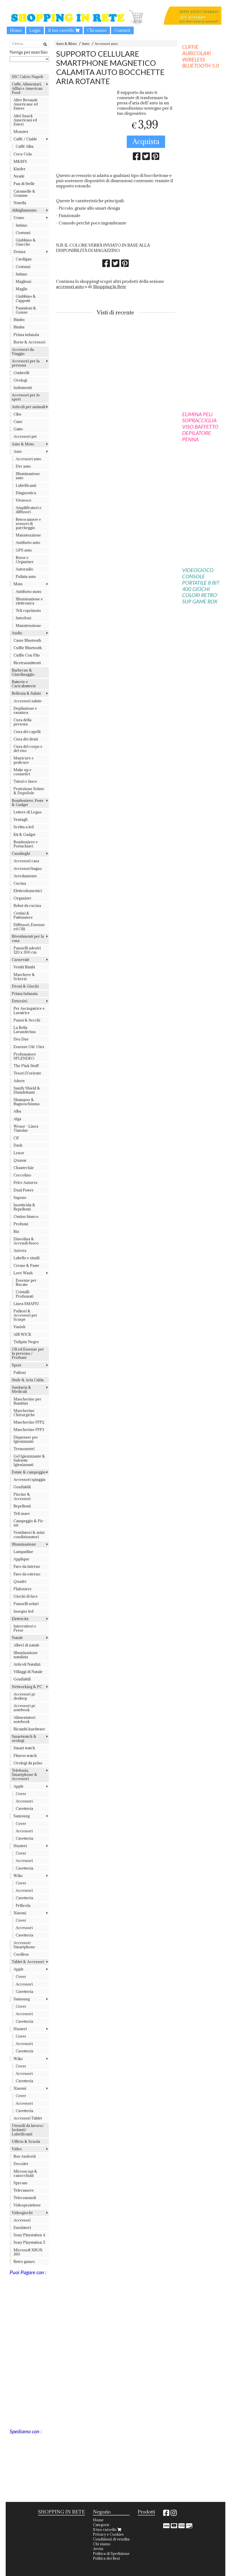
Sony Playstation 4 (29, 2235)
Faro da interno (27, 1566)
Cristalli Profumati (24, 1294)
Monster (21, 131)
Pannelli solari (26, 1604)
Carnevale (20, 959)
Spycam (20, 2183)
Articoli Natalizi (27, 1664)
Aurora (20, 1250)
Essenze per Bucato (26, 1282)
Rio (16, 1231)
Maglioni (23, 281)
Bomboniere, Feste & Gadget (27, 802)
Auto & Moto (66, 44)
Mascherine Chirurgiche (24, 1412)
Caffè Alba (24, 146)
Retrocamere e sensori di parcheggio (28, 523)
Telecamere (24, 2190)
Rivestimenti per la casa (28, 938)
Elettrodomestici (28, 891)
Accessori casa (26, 861)
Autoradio (24, 569)
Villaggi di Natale (28, 1672)
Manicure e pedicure (24, 760)
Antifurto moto (28, 591)
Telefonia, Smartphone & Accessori (24, 1774)
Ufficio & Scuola (26, 2141)
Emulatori (22, 2227)
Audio (17, 633)
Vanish (20, 1327)
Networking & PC (27, 1686)
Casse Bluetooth (27, 640)
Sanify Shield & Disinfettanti (27, 1090)
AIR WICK (22, 1334)
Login (35, 30)
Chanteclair (24, 1167)
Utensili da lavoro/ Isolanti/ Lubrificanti (28, 2129)
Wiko (18, 1875)
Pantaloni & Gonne (26, 310)
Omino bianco (26, 1216)
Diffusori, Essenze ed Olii (29, 927)
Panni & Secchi (27, 1020)
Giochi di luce (26, 1596)
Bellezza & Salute (26, 693)
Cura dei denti (26, 739)
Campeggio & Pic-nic (29, 1523)
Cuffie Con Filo (27, 655)
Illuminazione (24, 1544)
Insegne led (23, 1611)
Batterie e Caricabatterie (24, 684)
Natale (17, 1638)
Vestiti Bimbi (24, 967)
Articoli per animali (28, 406)
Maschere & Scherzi (24, 976)
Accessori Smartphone (24, 1944)
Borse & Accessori (29, 342)
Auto (86, 44)
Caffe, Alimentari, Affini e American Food (27, 88)
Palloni (20, 1372)
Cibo (17, 414)
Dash (18, 1145)
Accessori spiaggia (29, 1479)
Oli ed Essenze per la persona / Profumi (28, 1353)
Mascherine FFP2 (29, 1422)
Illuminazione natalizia (26, 1654)
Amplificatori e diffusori (28, 510)
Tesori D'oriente (27, 1073)
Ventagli (20, 819)
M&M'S (20, 161)
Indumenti (23, 387)
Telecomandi (25, 2198)
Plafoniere (23, 1589)
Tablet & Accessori (28, 1962)
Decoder (21, 2164)
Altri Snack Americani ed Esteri (25, 120)
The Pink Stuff (26, 1066)
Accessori (24, 1801)
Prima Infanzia (25, 993)
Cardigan (24, 259)
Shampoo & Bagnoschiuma (26, 1102)
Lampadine (23, 1551)
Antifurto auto (28, 542)
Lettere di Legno (28, 812)
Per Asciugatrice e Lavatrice (29, 1010)
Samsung (22, 1816)
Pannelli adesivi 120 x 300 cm (27, 950)
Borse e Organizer (25, 559)
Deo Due (21, 1039)
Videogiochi (22, 2212)
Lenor (19, 1153)
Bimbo (19, 319)
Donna (19, 251)
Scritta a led (24, 827)
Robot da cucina (27, 905)
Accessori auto (106, 44)
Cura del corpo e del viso (28, 748)
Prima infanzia (26, 334)
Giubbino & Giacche (26, 242)
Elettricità (20, 1618)
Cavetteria (24, 1808)
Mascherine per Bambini (27, 1401)
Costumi (23, 232)
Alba (17, 1111)
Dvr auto (23, 466)
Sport (16, 1365)
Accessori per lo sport (26, 397)
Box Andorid (25, 2156)
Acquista (145, 141)
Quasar (20, 1160)
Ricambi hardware (29, 1729)
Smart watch (24, 1748)
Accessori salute (28, 701)
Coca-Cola (23, 154)
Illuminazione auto (28, 476)
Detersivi (19, 1001)
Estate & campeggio (29, 1472)
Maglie (21, 289)
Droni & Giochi (25, 986)
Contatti (122, 30)
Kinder (20, 169)
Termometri (24, 1449)
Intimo (21, 225)
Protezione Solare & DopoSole (29, 791)
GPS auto (24, 550)
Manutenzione (28, 535)
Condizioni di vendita (111, 2539)
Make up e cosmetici (22, 771)
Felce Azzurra (25, 1182)
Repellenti (22, 1506)
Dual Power (24, 1190)
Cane (18, 421)
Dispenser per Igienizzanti (26, 1439)
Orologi (20, 380)
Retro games (24, 2261)
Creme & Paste (26, 1265)
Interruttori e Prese (25, 1628)
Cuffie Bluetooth (28, 648)
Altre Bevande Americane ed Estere (26, 104)
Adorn (19, 1080)
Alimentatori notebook (24, 1719)
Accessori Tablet (28, 2118)
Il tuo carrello (63, 30)
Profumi (21, 1224)
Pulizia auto (26, 576)
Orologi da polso (28, 1763)
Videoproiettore (27, 2205)
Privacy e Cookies (108, 2534)
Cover (21, 1793)
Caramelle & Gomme (24, 193)
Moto (18, 584)
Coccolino (22, 1175)
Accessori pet (25, 436)
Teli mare (22, 1513)
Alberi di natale (26, 1645)
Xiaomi (20, 1913)
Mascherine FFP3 (29, 1429)
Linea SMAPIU (26, 1303)
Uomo (19, 218)
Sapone (20, 1197)
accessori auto (70, 286)
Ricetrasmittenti (27, 662)
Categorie (101, 2525)
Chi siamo (97, 30)
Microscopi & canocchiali (25, 2173)
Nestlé (19, 176)
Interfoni (23, 618)
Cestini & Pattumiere (23, 915)
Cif (16, 1138)
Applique (21, 1559)
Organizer (22, 898)
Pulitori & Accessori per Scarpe (25, 1315)
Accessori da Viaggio (23, 351)
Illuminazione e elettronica (29, 601)
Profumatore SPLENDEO (25, 1056)
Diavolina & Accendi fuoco (26, 1241)
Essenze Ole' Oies (29, 1046)
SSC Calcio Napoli (27, 77)
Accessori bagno (28, 868)
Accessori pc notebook (25, 1708)
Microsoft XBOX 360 (28, 2252)
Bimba (19, 327)
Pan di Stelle (24, 184)
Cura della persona (22, 722)
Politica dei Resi (106, 2558)
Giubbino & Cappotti (26, 298)
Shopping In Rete (109, 286)
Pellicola (23, 1905)
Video (17, 2149)
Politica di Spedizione (111, 2553)
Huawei (20, 1846)
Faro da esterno (27, 1574)
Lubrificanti (26, 485)
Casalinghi (21, 853)
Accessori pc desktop (25, 1696)
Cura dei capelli (27, 731)
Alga (17, 1119)
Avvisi (98, 2549)
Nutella (20, 202)
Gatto (18, 429)
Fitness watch (25, 1755)
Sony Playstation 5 (29, 2242)
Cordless (21, 1954)
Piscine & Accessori (22, 1496)
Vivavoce (23, 500)
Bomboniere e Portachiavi (26, 844)
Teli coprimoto (28, 610)
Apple (19, 1786)
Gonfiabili (22, 1487)
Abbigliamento (24, 210)
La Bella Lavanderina (25, 1029)
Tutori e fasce (25, 781)
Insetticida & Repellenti (24, 1207)
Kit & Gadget (24, 834)
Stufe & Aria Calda (28, 1380)
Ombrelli (21, 372)
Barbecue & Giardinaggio (23, 672)
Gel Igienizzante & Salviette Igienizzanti (29, 1460)
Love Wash (23, 1273)
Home (16, 30)
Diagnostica (26, 492)
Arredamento (25, 876)
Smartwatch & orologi (24, 1738)
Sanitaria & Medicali (21, 1389)
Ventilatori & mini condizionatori (29, 1534)
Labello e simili (26, 1258)
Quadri (20, 1581)
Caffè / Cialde (25, 139)
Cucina (20, 883)
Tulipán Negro (26, 1341)
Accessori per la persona (25, 363)
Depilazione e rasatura (25, 710)
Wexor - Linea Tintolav (26, 1128)
